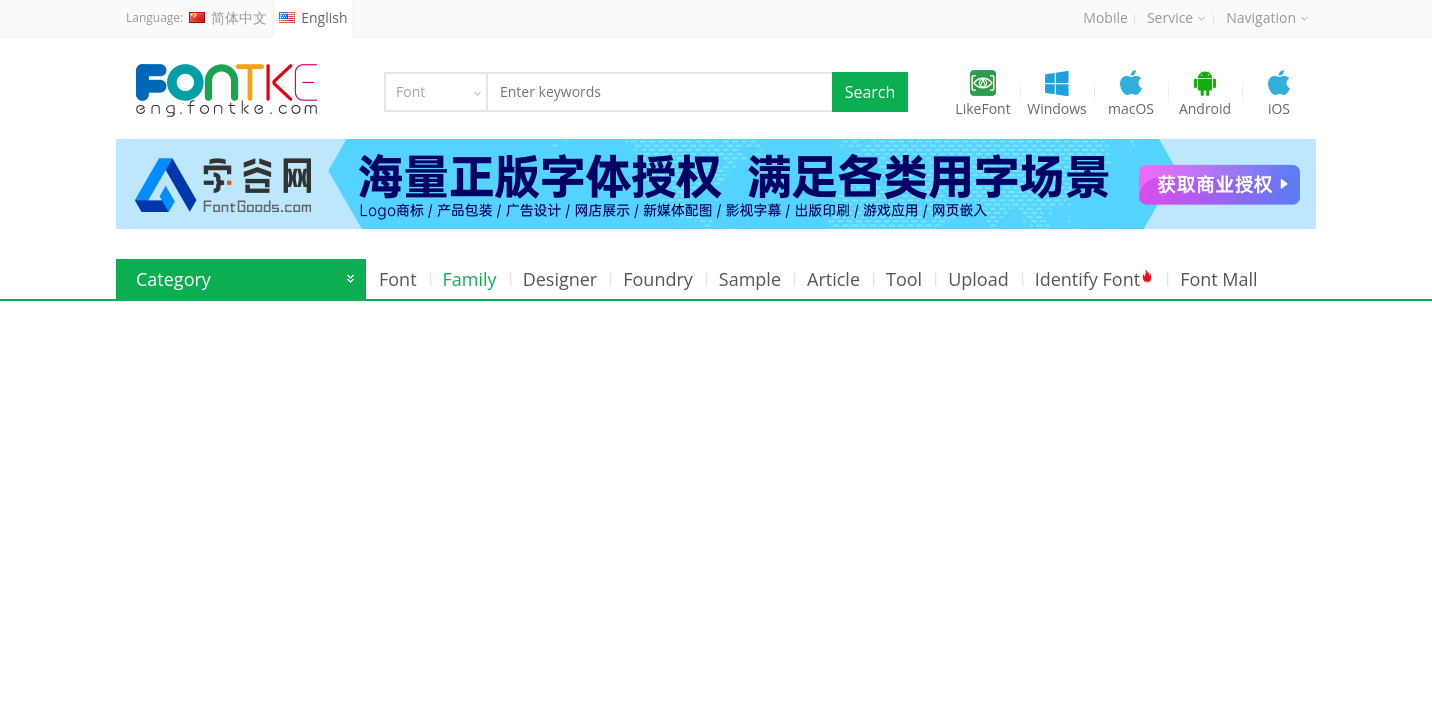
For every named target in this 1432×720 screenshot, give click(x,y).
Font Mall (1219, 279)
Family (470, 279)
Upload (978, 279)
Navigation (1267, 17)
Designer (560, 279)
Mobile (1105, 17)
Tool (904, 279)
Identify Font (1094, 279)
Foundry (658, 279)
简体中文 (228, 17)
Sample (750, 279)
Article (833, 279)
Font (398, 279)
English (313, 17)
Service (1176, 17)
